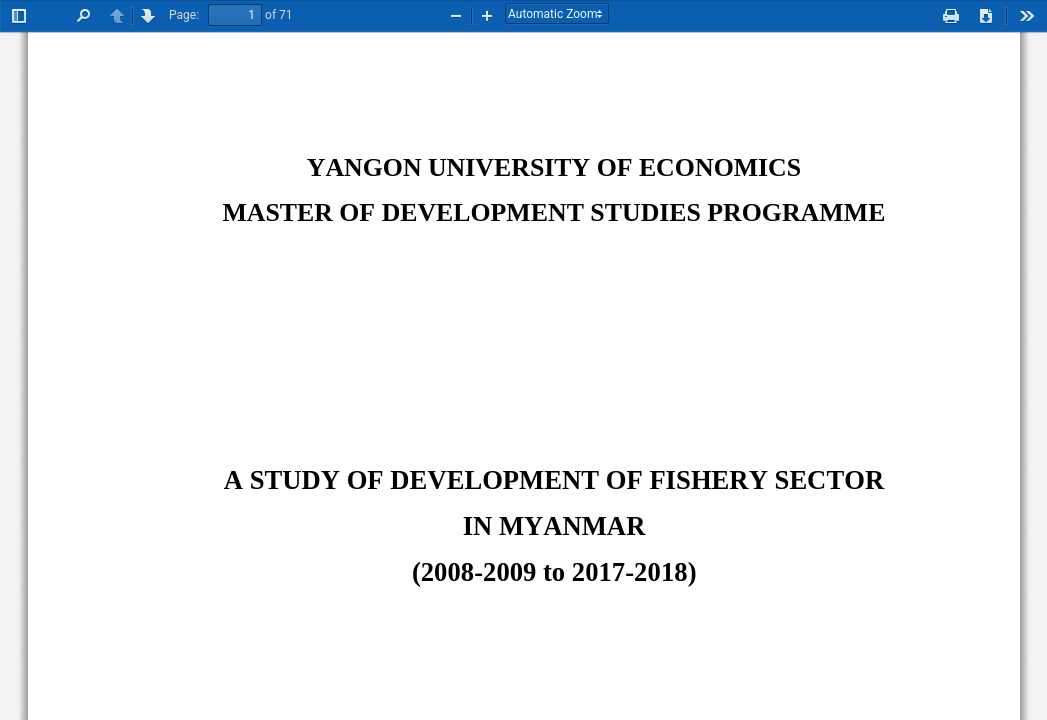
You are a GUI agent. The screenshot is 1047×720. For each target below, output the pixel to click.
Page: (184, 15)
